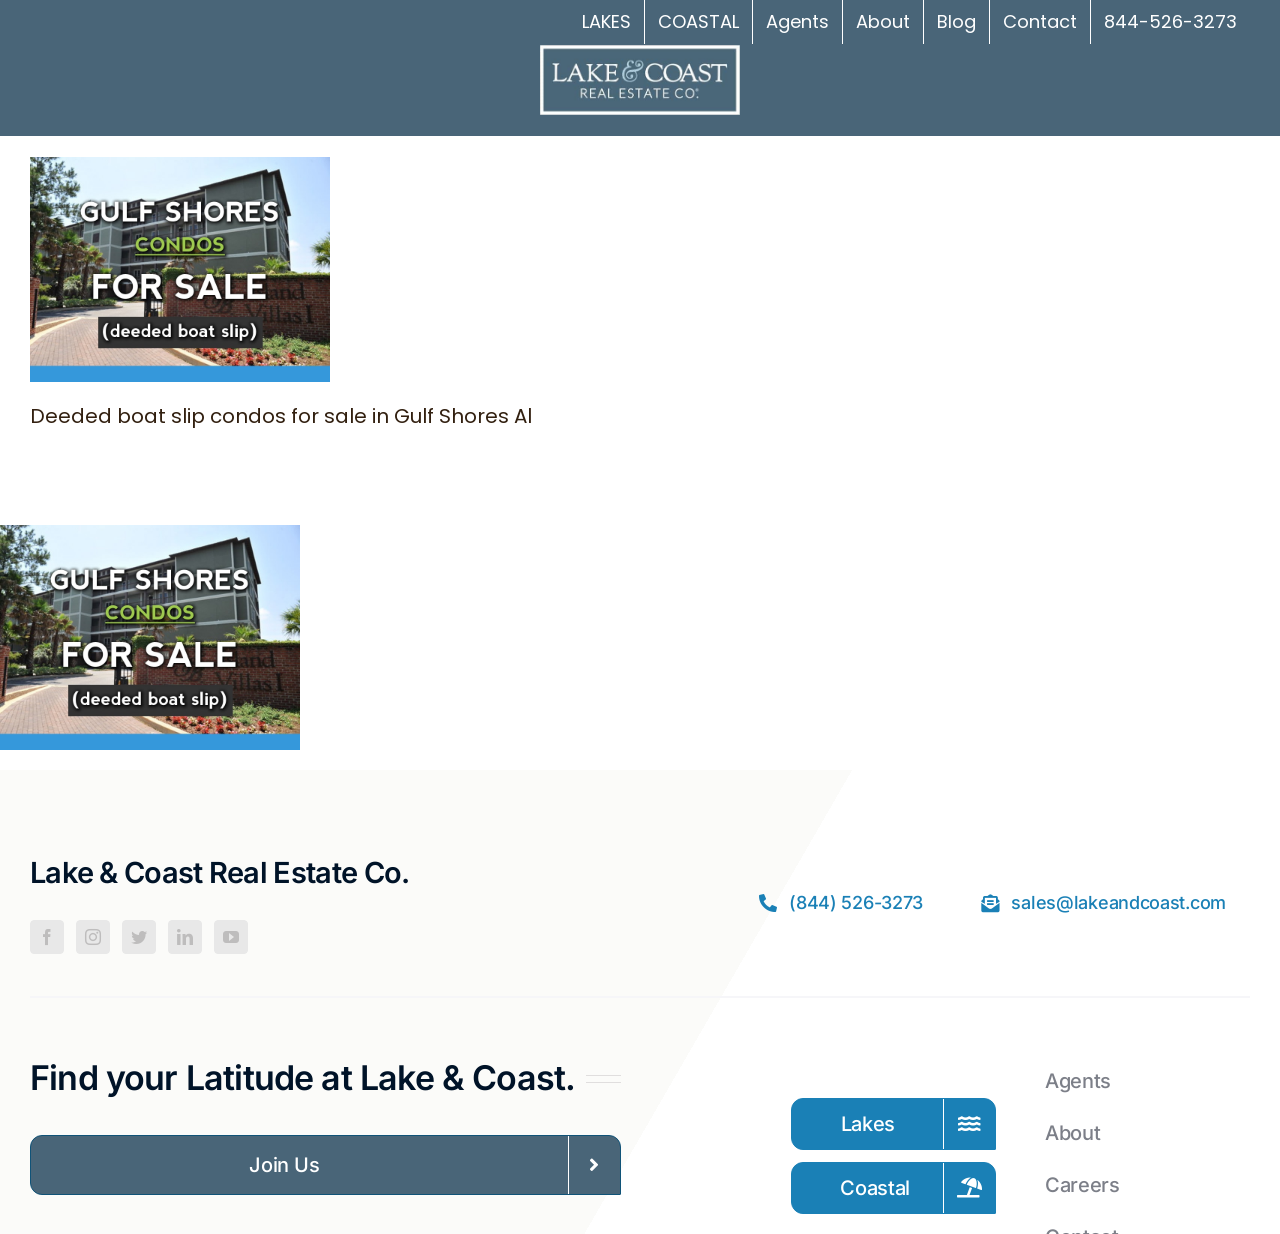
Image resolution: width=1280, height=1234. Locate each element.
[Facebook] (47, 937)
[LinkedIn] (185, 937)
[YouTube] (231, 937)
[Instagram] (93, 937)
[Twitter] (139, 937)
